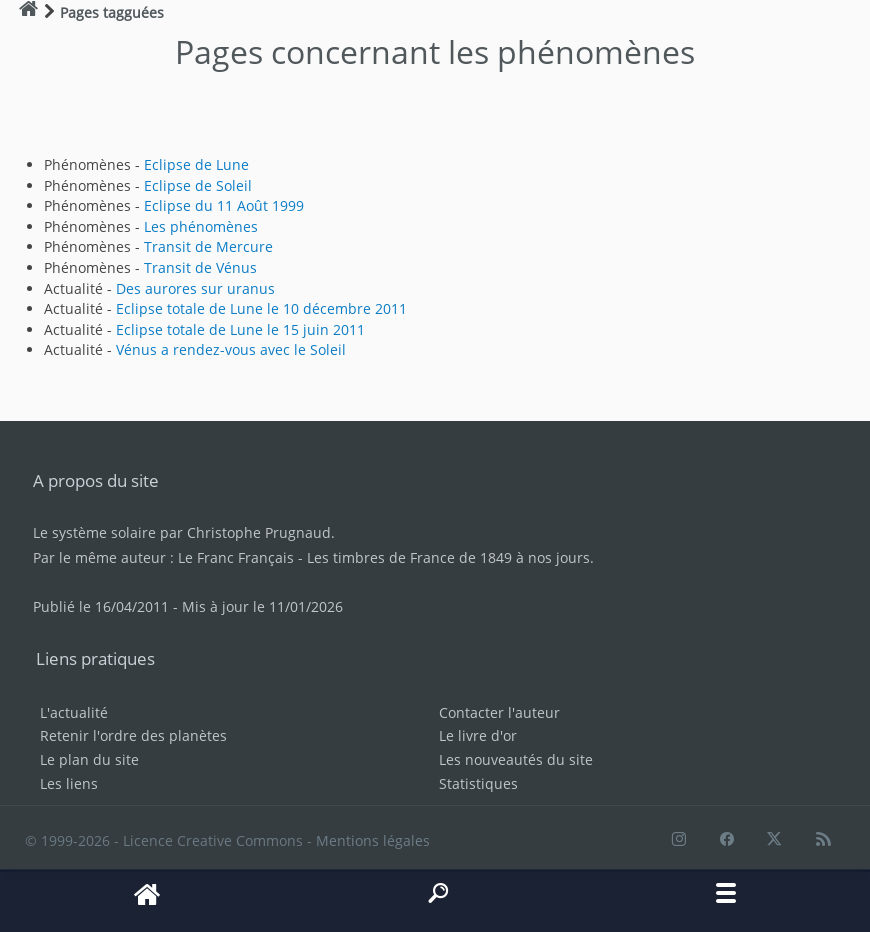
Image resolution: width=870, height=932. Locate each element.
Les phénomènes (201, 226)
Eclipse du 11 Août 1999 (224, 205)
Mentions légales (373, 840)
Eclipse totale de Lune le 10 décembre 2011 (261, 308)
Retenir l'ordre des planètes (133, 735)
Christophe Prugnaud (259, 532)
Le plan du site (89, 759)
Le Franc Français (236, 557)
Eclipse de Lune (196, 164)
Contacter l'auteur (499, 712)
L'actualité (74, 712)
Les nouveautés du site (516, 759)
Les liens (69, 783)
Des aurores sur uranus (195, 288)
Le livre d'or (478, 735)
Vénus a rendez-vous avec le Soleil (231, 349)
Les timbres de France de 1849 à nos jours (448, 557)
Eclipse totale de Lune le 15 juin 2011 (240, 329)
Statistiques (478, 783)
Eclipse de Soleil (198, 185)
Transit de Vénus (200, 267)
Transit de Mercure (208, 246)
